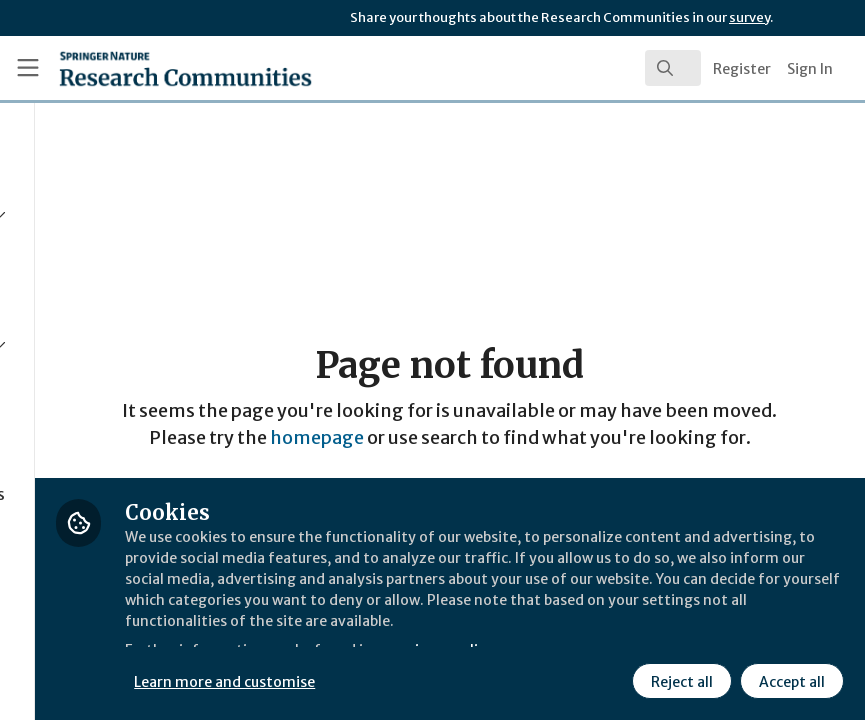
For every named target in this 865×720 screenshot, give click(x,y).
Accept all (789, 679)
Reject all (679, 679)
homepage (428, 450)
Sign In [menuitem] (810, 69)
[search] (673, 68)
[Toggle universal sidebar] (28, 68)
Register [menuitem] (742, 69)
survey (749, 17)
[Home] (145, 68)
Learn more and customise (447, 679)
